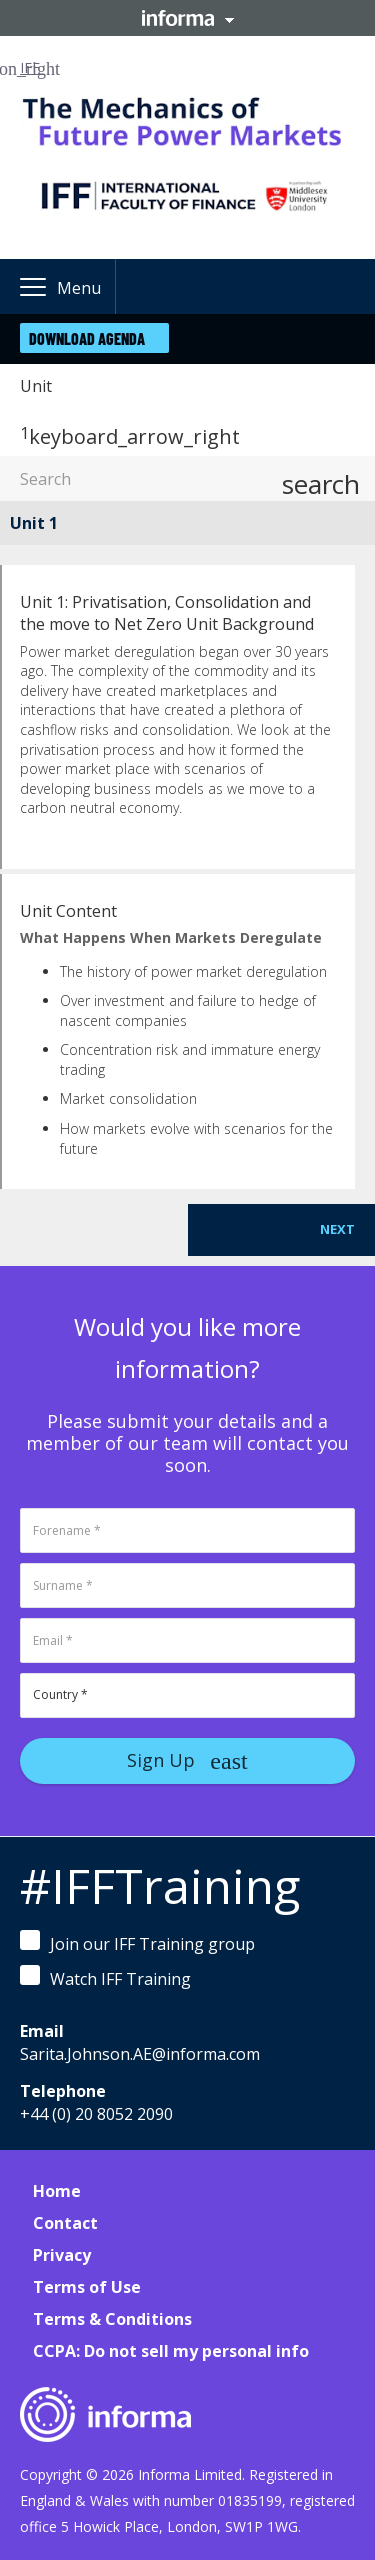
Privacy (62, 2255)
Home (57, 2191)
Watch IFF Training (105, 1977)
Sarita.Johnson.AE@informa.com (140, 2054)
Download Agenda (87, 338)
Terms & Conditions (112, 2319)
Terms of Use (87, 2287)
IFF (30, 67)
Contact (65, 2223)
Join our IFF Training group (137, 1942)
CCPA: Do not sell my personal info (171, 2351)
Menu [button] (79, 288)
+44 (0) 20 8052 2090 (96, 2114)
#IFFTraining (160, 1885)
